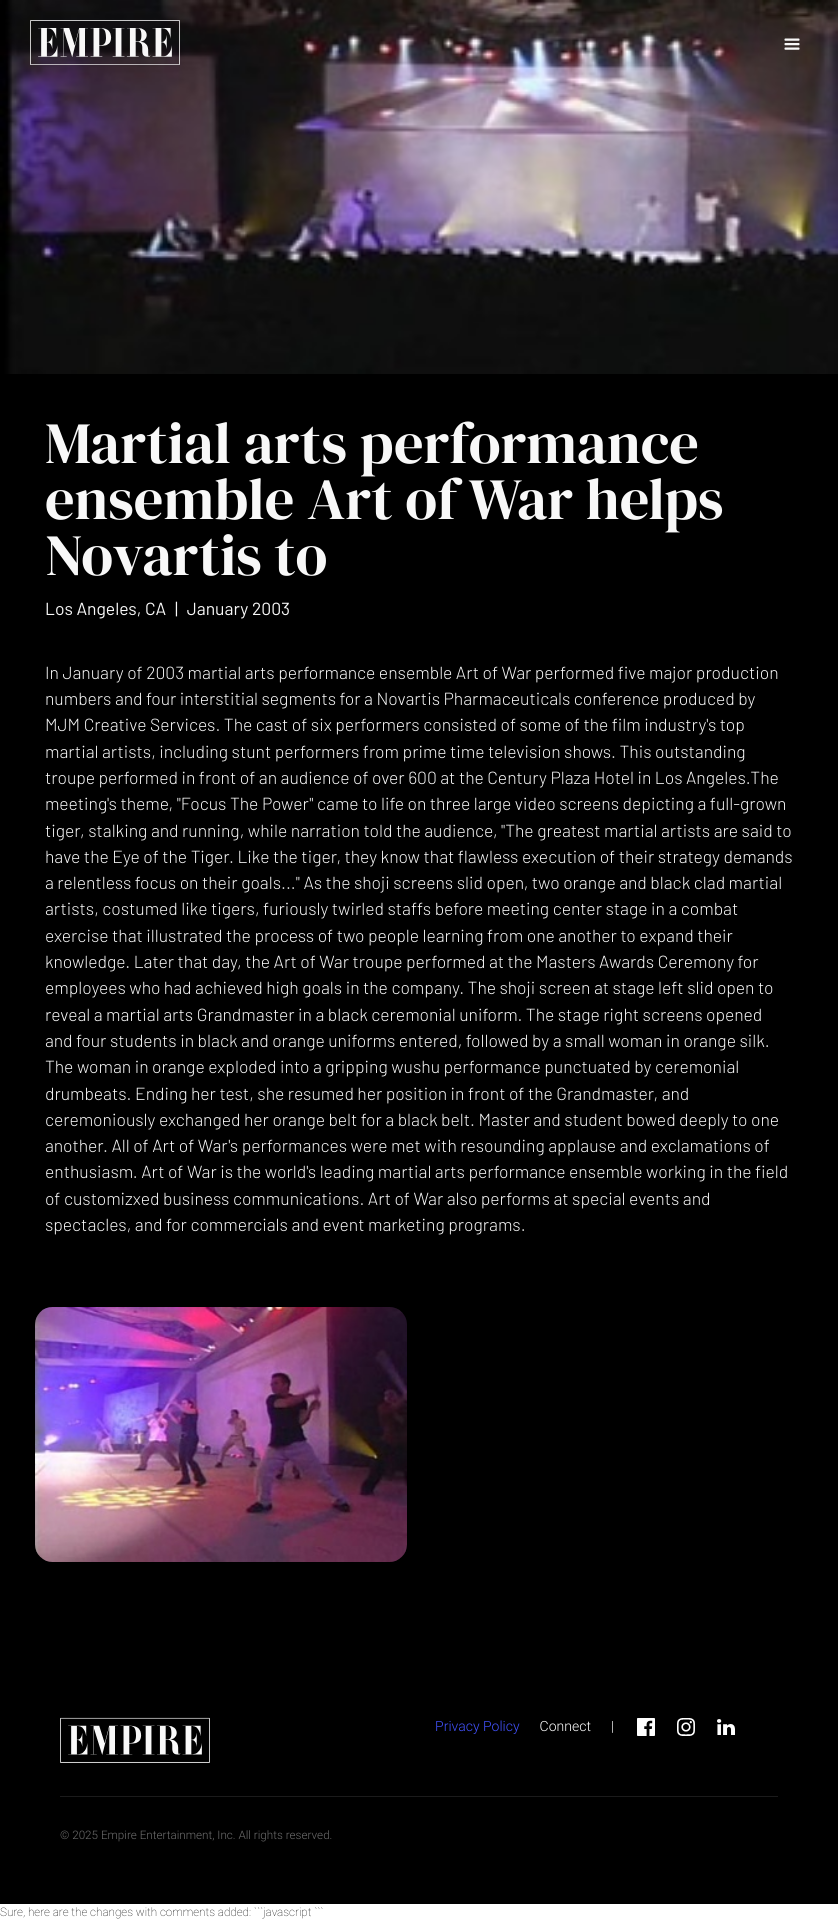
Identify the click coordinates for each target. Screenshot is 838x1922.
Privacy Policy (477, 1727)
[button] (792, 45)
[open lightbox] (221, 1434)
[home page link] (105, 45)
